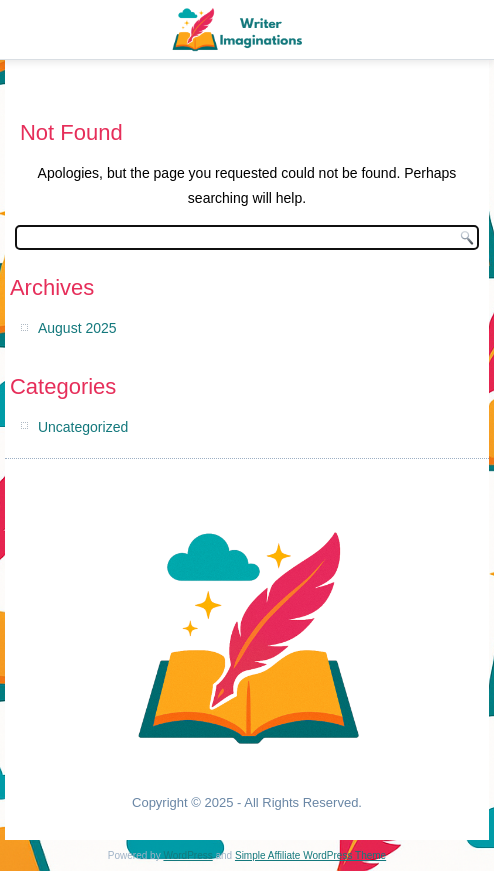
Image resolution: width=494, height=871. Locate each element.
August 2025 (77, 328)
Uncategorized (83, 427)
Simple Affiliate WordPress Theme (310, 855)
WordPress (187, 855)
